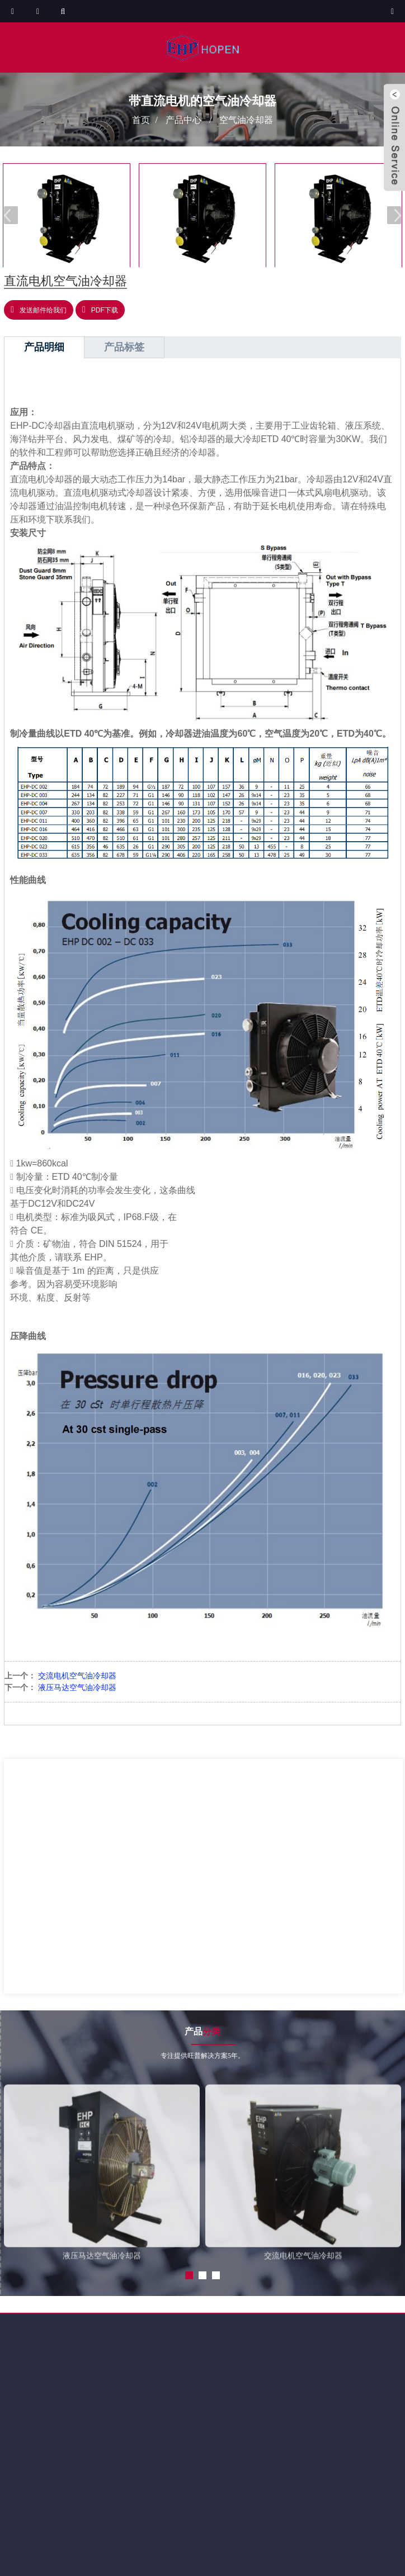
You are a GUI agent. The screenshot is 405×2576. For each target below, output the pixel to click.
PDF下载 (104, 310)
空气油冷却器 (246, 119)
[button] (394, 215)
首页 (141, 119)
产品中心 (183, 119)
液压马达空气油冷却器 (77, 1687)
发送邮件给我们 (43, 310)
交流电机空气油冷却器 (77, 1675)
